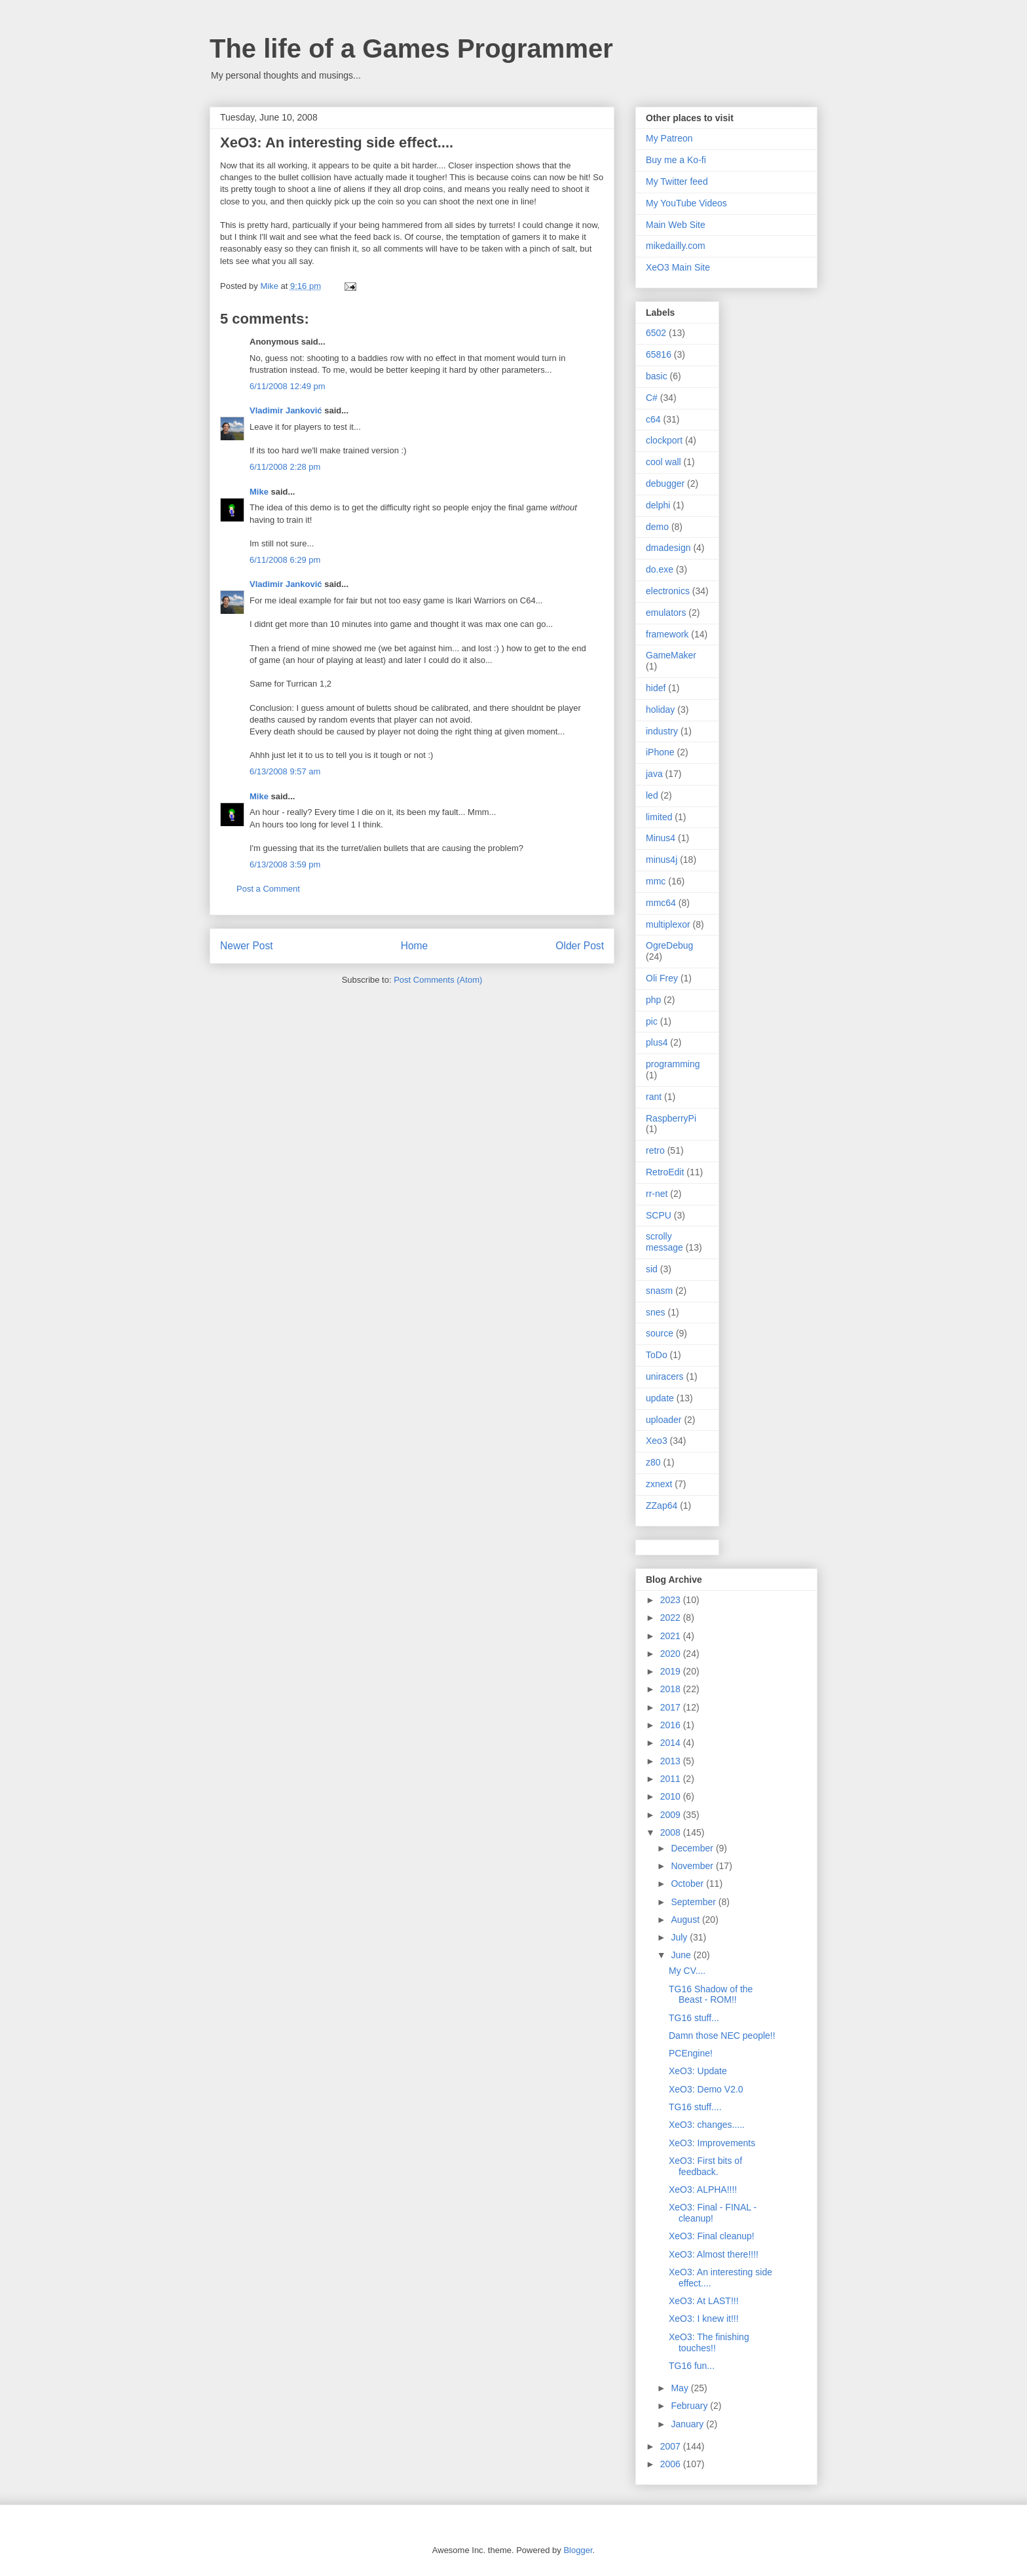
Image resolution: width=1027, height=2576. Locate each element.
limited (659, 817)
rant (654, 1096)
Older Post (579, 945)
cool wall (663, 462)
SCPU (658, 1215)
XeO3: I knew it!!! (704, 2318)
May (680, 2388)
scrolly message (664, 1242)
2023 (671, 1600)
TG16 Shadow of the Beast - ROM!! (711, 1994)
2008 (671, 1832)
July (680, 1937)
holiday (660, 709)
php (653, 999)
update (660, 1398)
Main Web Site (675, 224)
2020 (671, 1653)
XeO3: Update (698, 2071)
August (686, 1919)
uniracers (665, 1376)
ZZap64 (661, 1505)
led (652, 795)
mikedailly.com (675, 245)
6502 (656, 333)
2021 (671, 1636)
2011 (671, 1778)
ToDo (656, 1355)
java (654, 773)
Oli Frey (662, 978)
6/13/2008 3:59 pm (285, 864)
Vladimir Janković (286, 410)
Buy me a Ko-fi (676, 160)
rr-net (656, 1193)
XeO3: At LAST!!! (704, 2301)
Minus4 (660, 838)
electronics (668, 591)
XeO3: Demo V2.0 (706, 2089)
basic (656, 376)
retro (655, 1150)
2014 (671, 1742)
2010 (671, 1796)
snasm (659, 1290)
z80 (653, 1462)
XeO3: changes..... (707, 2124)
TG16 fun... (692, 2365)
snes (655, 1312)
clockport (664, 440)
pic (652, 1021)
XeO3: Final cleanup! (712, 2236)
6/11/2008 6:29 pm (285, 560)
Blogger (577, 2550)
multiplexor (668, 924)
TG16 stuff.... (695, 2107)
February (690, 2405)
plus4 (656, 1042)
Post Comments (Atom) (438, 980)
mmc (655, 881)
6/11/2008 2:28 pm (285, 467)
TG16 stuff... (694, 2018)
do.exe (659, 569)
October (688, 1883)
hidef (655, 688)
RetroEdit (665, 1172)
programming (673, 1064)
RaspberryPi (671, 1118)
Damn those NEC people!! (722, 2035)
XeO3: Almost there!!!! (713, 2254)
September (694, 1902)
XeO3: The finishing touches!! (709, 2342)
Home (414, 945)
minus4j (661, 859)
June (682, 1955)
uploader (664, 1419)
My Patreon (669, 138)
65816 (658, 354)
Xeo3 (656, 1440)
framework (667, 634)
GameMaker (671, 655)
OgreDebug (669, 945)
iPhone (660, 752)
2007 (671, 2446)
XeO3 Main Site (678, 267)
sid (652, 1269)
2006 (671, 2464)
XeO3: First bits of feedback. (705, 2166)
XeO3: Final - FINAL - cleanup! (712, 2213)
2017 (671, 1707)
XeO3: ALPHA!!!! (703, 2189)
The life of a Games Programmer (411, 48)
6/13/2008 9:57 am (285, 771)
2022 (671, 1617)
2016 (671, 1725)
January (688, 2424)
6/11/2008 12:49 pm (288, 386)
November (693, 1866)
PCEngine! (691, 2053)
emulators (666, 612)
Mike (259, 492)
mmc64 (661, 903)
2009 (671, 1814)
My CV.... (687, 1970)
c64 (653, 419)
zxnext (659, 1484)
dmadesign (668, 547)
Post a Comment (268, 889)
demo (657, 526)
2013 (671, 1761)
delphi (658, 505)
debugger (665, 483)
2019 (671, 1671)
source (659, 1333)
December (693, 1848)
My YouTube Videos (686, 203)
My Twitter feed (677, 181)
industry (662, 731)
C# (652, 397)
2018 (671, 1689)
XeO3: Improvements (712, 2143)
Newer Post (246, 945)
